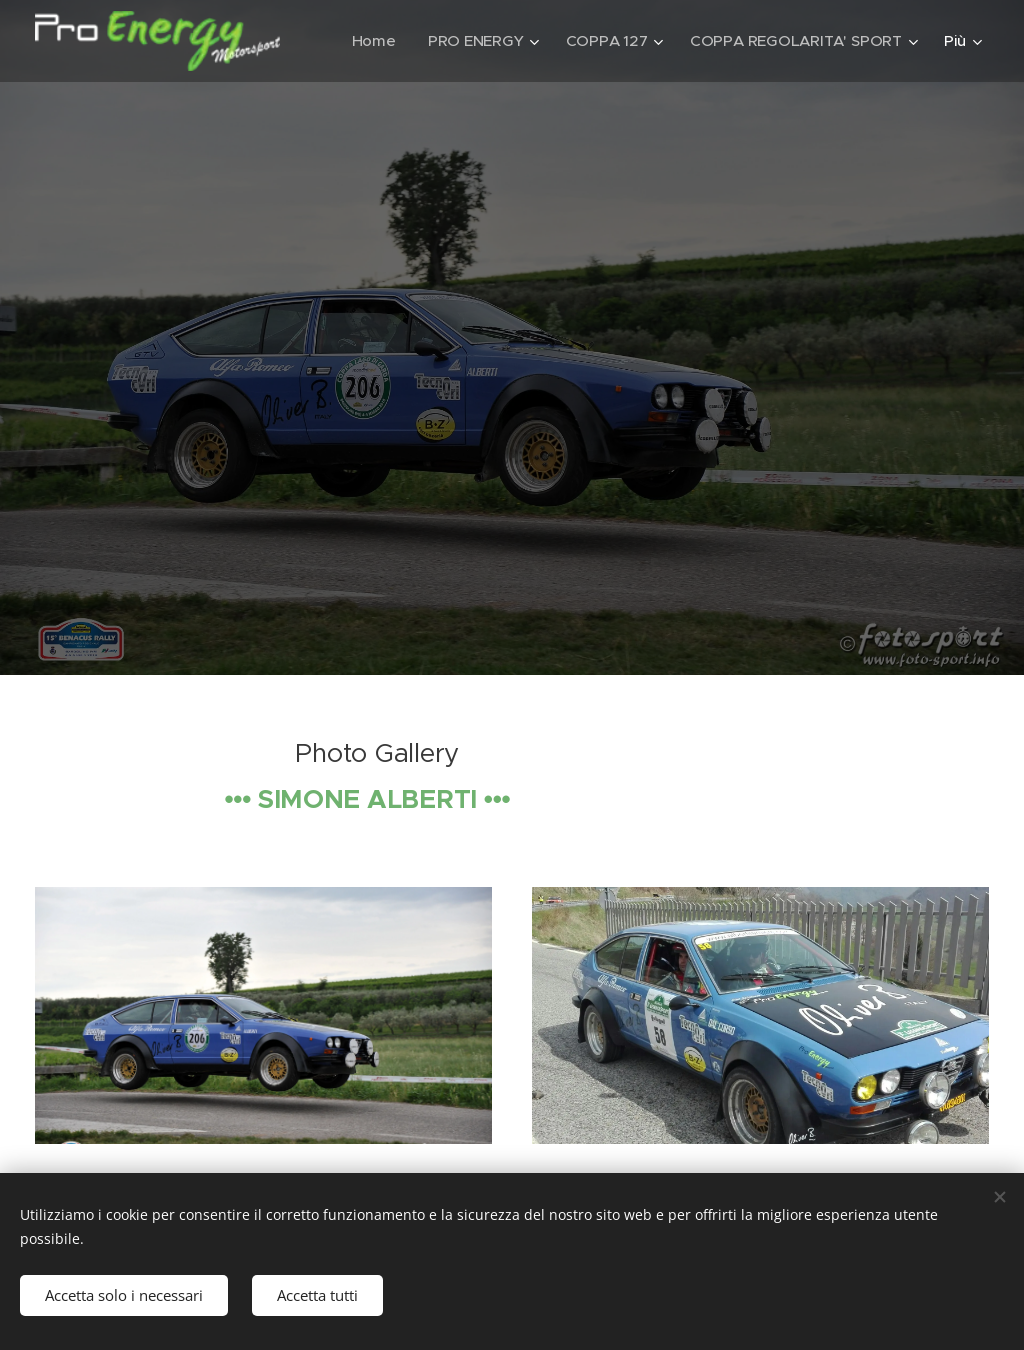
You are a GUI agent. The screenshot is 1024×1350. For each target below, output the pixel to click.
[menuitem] (629, 41)
